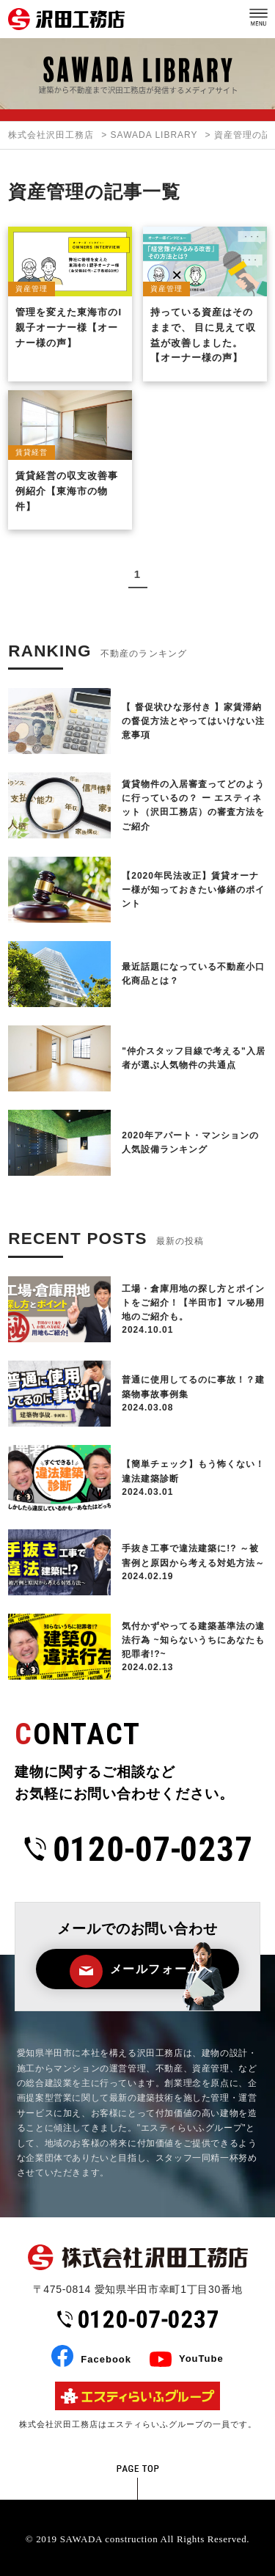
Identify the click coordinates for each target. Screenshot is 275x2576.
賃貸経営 (31, 452)
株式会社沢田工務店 (51, 135)
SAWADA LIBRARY (154, 135)
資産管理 (31, 289)
